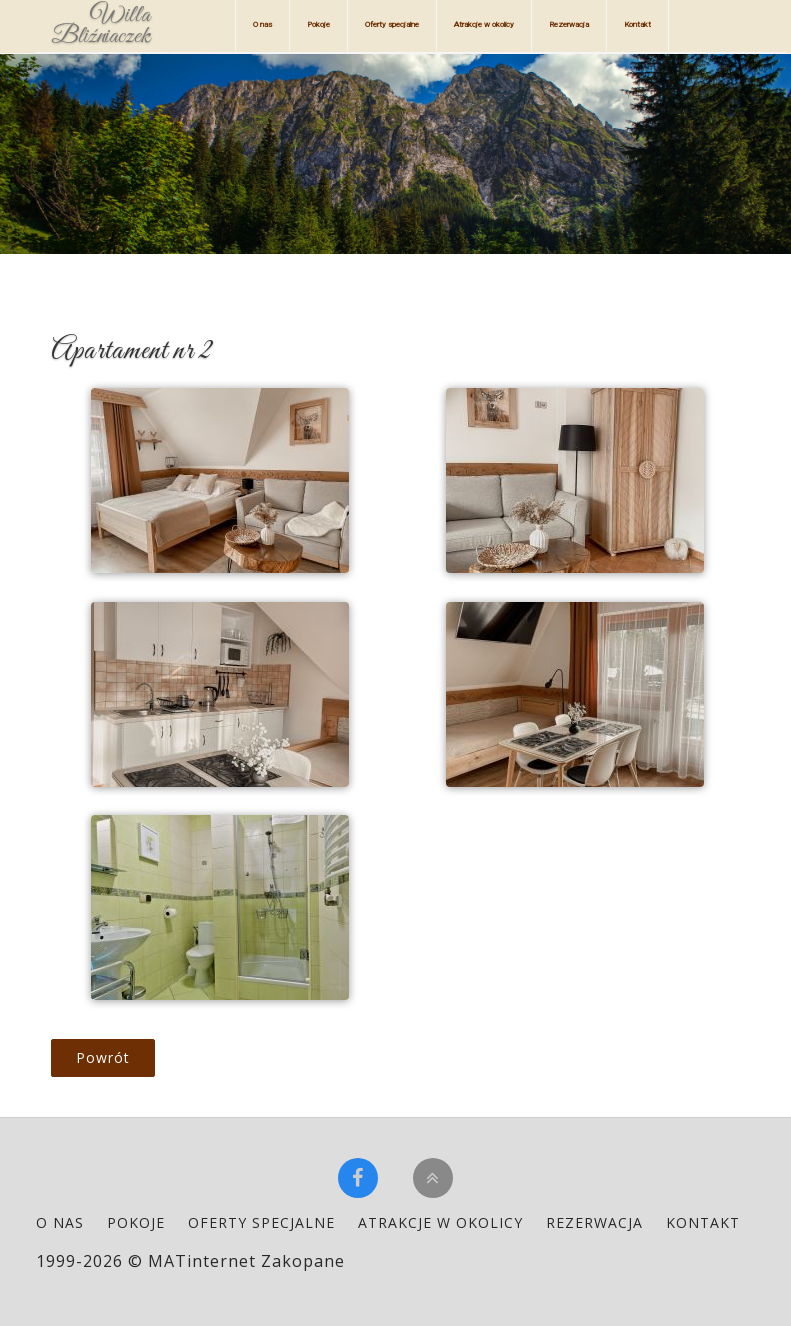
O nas (262, 24)
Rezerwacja (569, 24)
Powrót (103, 1057)
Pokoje (318, 24)
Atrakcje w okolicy (484, 24)
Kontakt (637, 24)
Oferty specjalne (392, 24)
